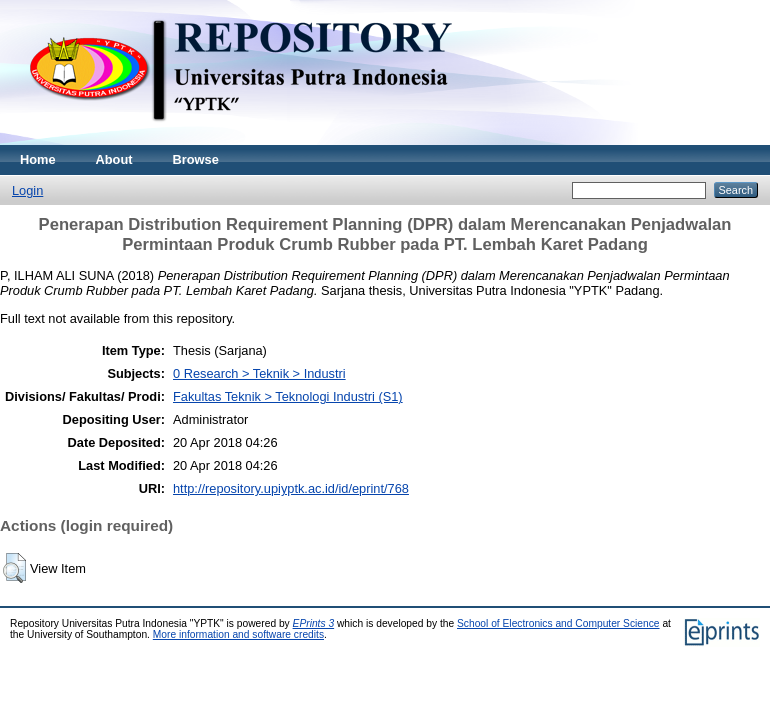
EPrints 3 (314, 623)
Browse (196, 159)
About (114, 159)
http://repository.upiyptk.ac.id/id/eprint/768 (291, 488)
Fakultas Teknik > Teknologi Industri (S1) (288, 396)
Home (38, 159)
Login (27, 190)
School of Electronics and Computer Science (558, 623)
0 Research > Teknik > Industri (259, 373)
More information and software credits (238, 634)
